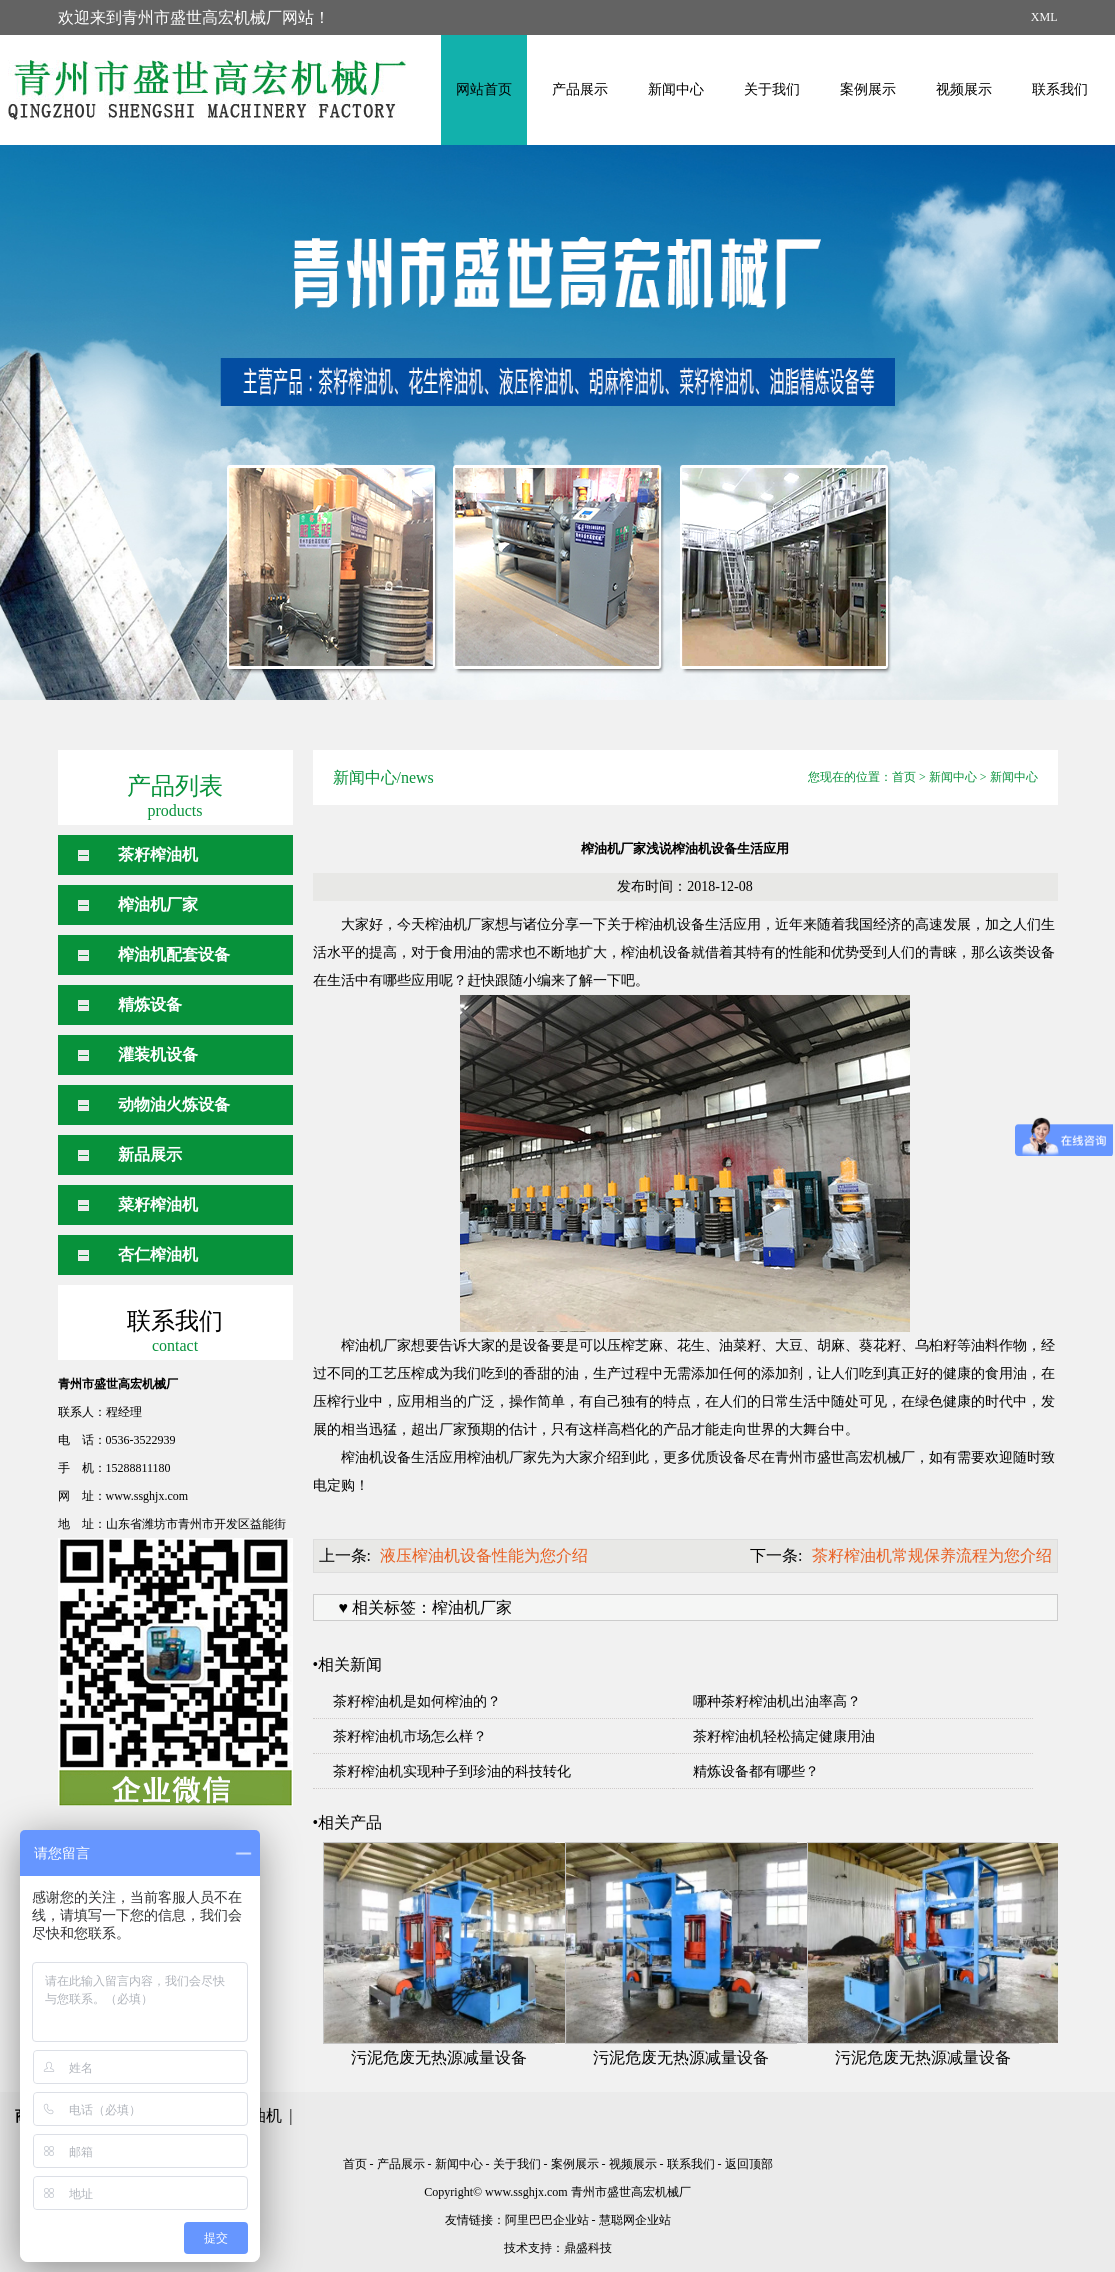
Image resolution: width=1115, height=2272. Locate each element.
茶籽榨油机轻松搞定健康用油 (784, 1736)
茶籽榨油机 (158, 854)
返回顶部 (749, 2164)
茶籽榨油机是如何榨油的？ (417, 1701)
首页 (904, 777)
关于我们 (772, 89)
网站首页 (484, 89)
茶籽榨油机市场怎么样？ (410, 1736)
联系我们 (1060, 89)
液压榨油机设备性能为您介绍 (484, 1555)
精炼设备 (150, 1004)
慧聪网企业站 (635, 2220)
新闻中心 (676, 89)
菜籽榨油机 (158, 1204)
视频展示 (964, 89)
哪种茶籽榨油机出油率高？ (777, 1701)
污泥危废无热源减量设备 (439, 2057)
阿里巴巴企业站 (547, 2220)
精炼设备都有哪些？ (756, 1771)
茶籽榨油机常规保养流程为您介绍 (932, 1555)
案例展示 (868, 89)
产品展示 (580, 89)
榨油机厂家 (158, 904)
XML (1044, 17)
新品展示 (150, 1154)
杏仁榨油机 (158, 1254)
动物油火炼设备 (174, 1104)
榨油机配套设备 (174, 954)
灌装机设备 (158, 1054)
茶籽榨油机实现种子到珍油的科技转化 (452, 1771)
